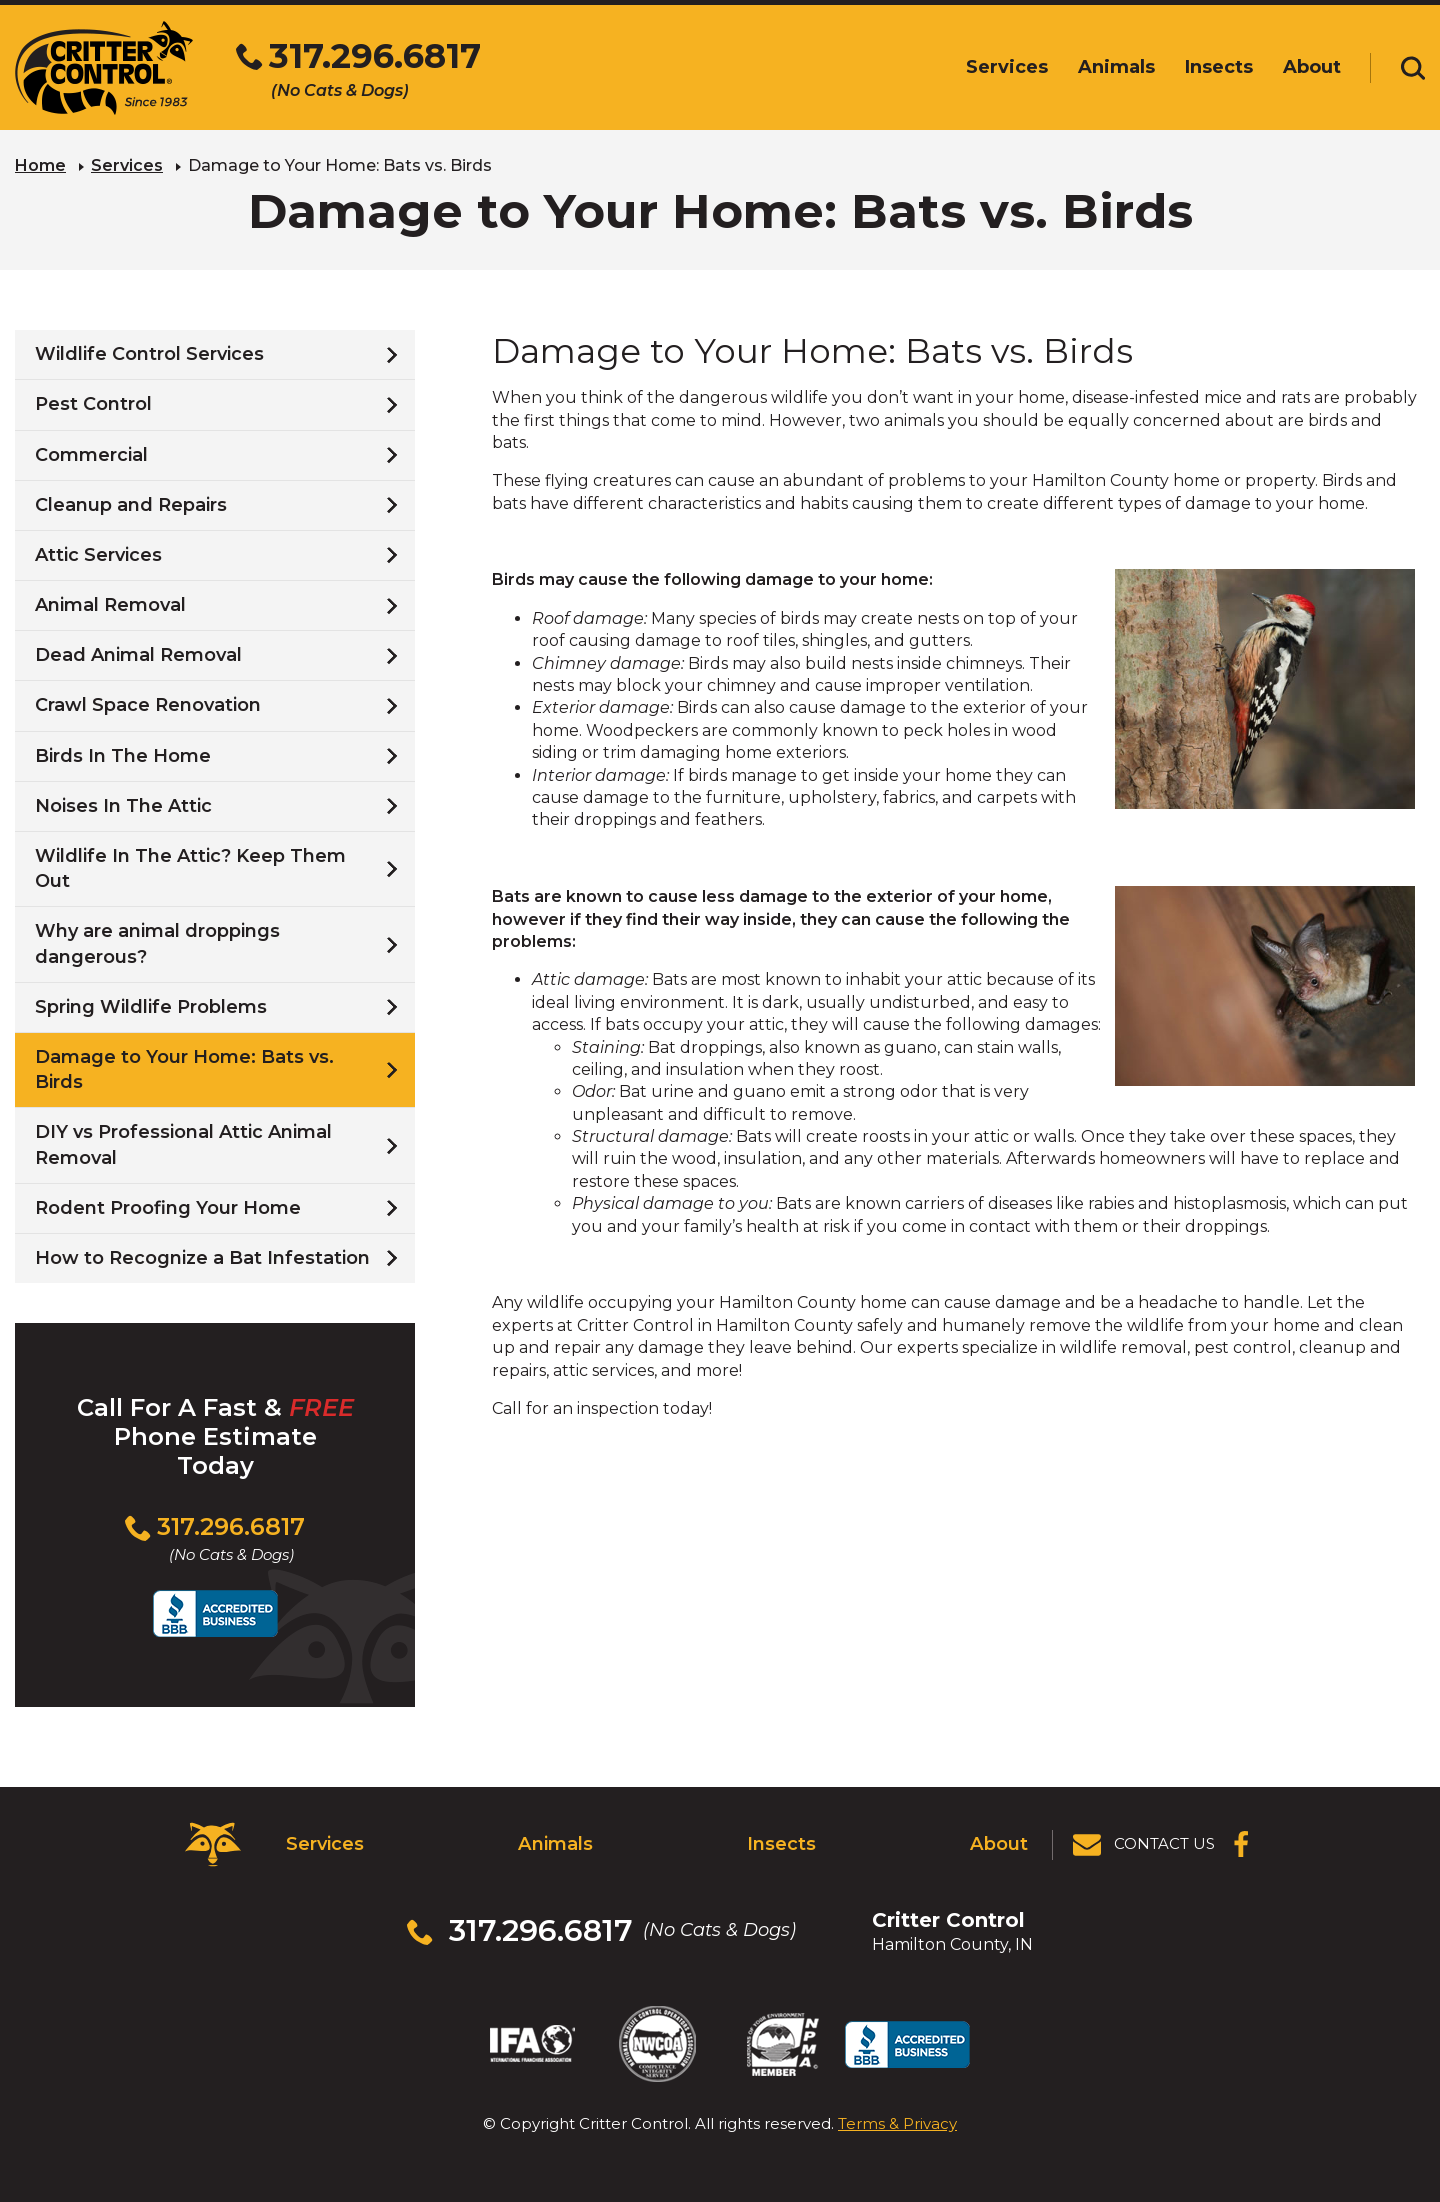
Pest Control (93, 404)
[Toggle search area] (1413, 68)
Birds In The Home (123, 755)
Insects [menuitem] (1219, 67)
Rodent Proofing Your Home (168, 1208)
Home (40, 165)
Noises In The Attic (123, 806)
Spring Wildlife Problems (151, 1007)
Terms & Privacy (897, 2121)
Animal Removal (110, 605)
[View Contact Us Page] (1145, 1844)
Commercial (91, 454)
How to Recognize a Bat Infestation (202, 1258)
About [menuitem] (1312, 67)
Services (127, 165)
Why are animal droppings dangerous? (157, 943)
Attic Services (98, 555)
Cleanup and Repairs (131, 505)
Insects (781, 1843)
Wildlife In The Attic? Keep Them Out (190, 868)
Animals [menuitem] (1116, 67)
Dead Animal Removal (138, 655)
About (999, 1843)
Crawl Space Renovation (148, 705)
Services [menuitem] (1007, 67)
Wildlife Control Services (149, 354)
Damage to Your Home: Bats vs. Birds (184, 1069)
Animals (556, 1843)
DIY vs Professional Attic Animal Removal (183, 1144)
